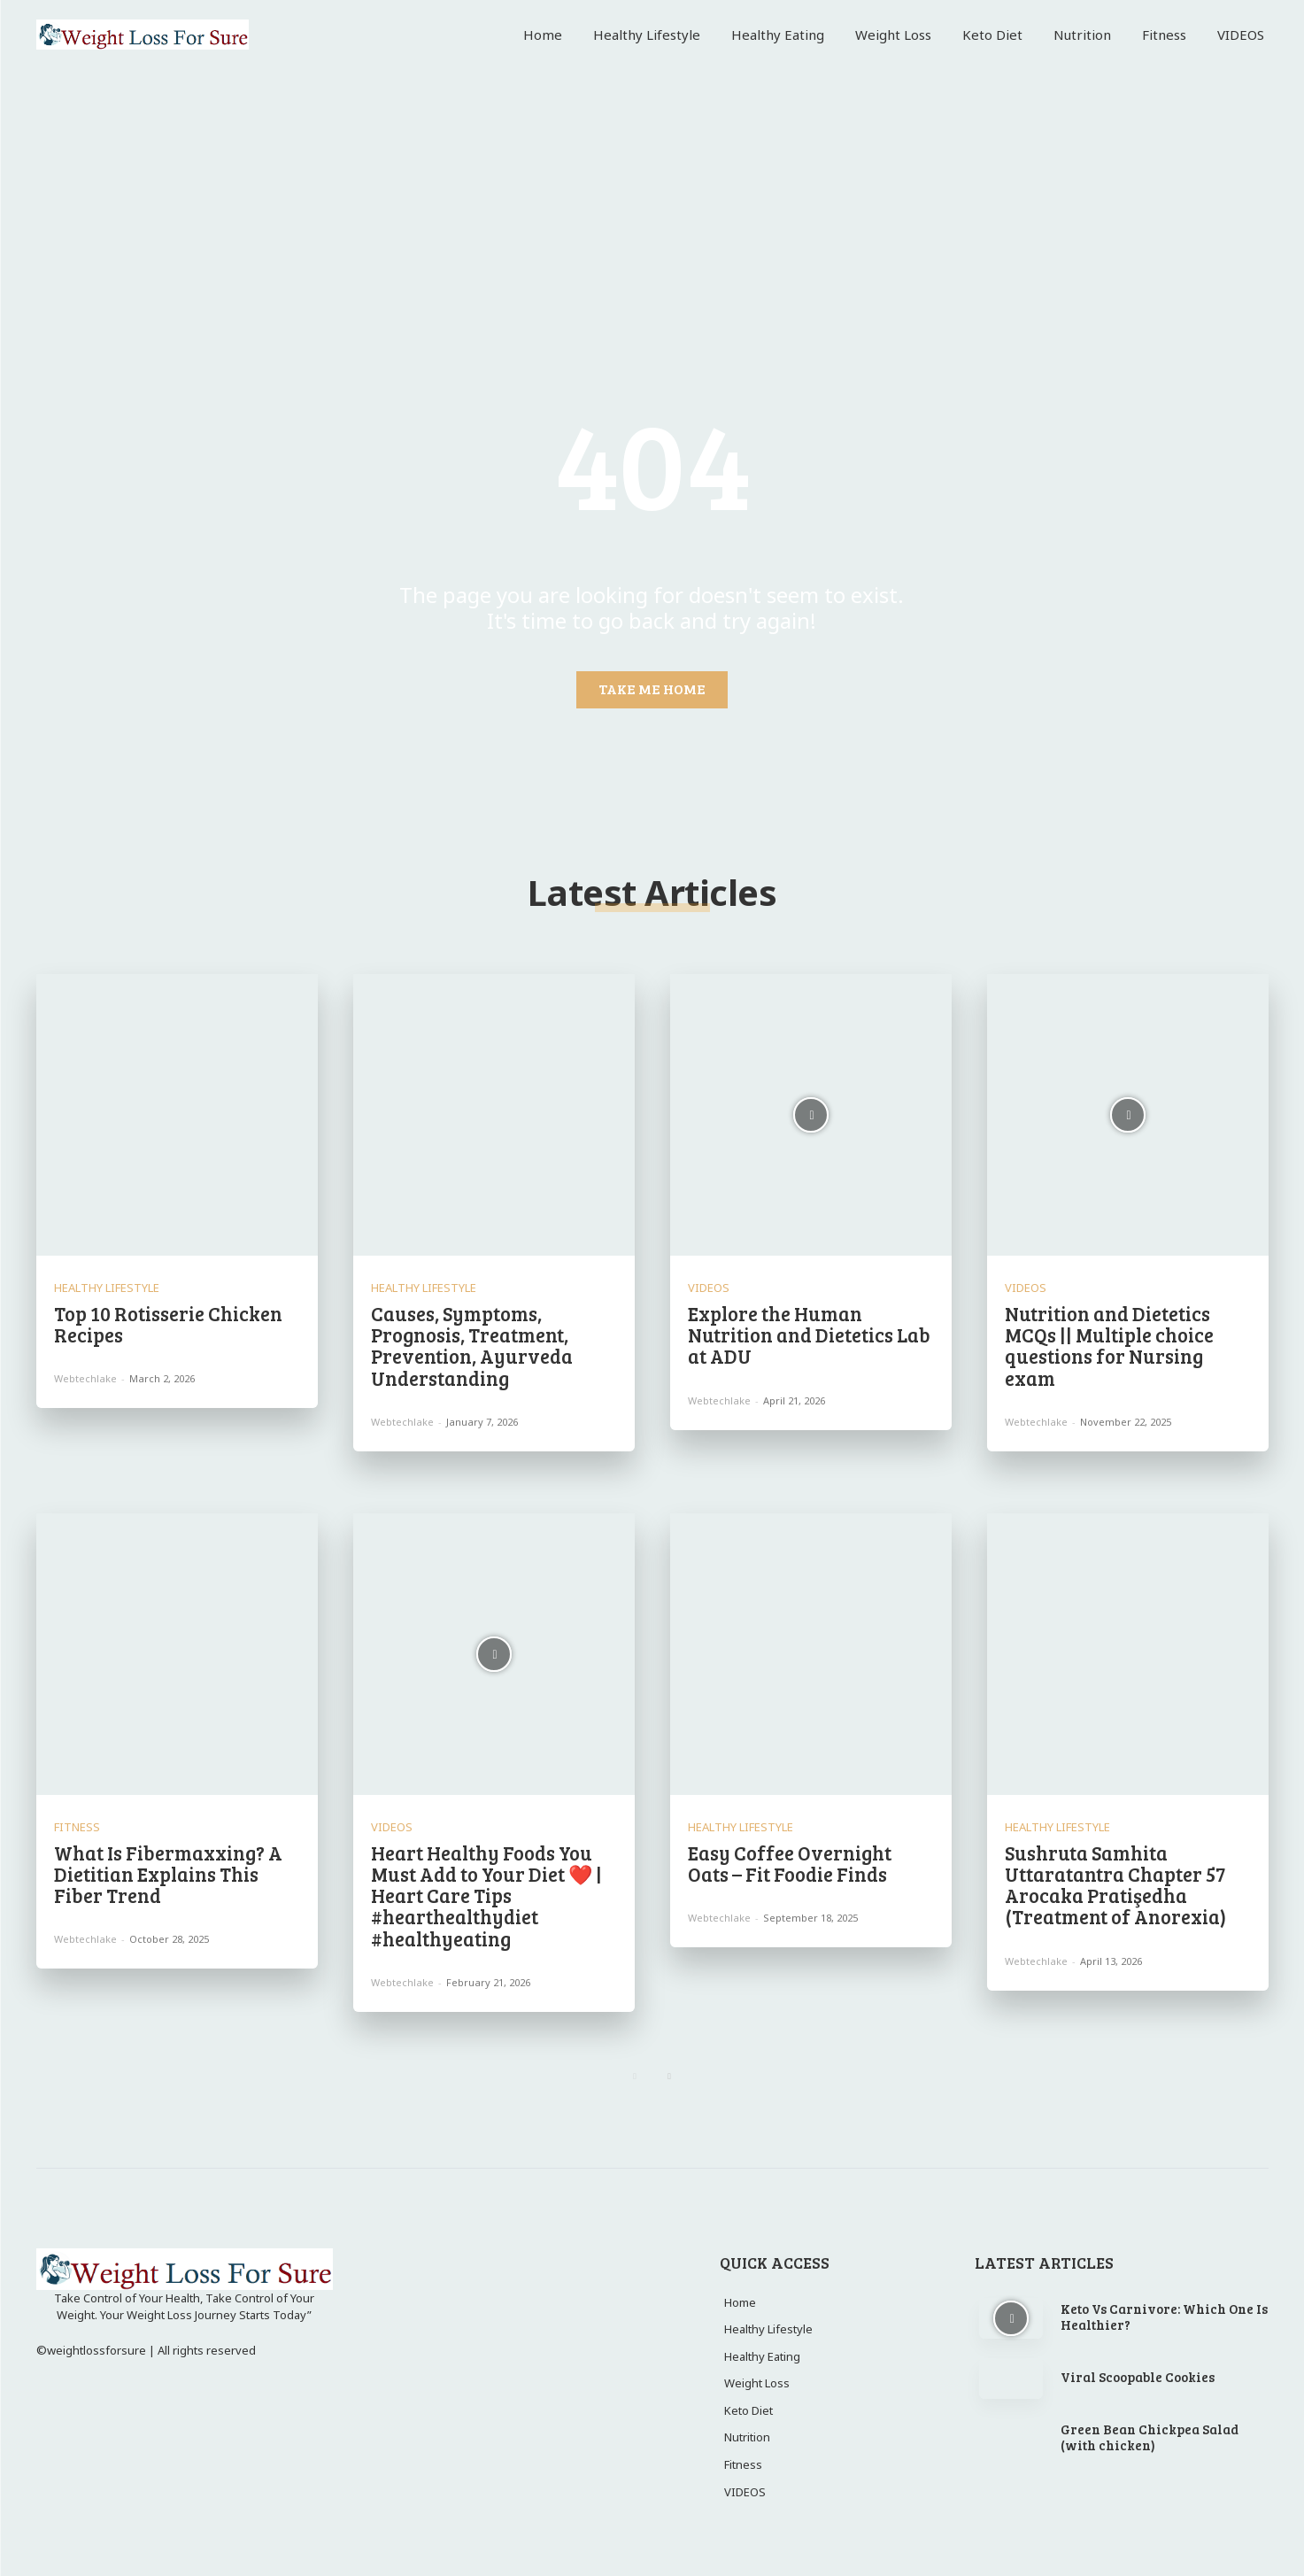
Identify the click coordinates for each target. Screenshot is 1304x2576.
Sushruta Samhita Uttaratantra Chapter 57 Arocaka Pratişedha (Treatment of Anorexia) (1115, 1884)
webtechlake (85, 1378)
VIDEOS (708, 1288)
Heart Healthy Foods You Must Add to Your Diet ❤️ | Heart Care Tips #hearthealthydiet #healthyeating (486, 1895)
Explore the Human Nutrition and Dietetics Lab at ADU (809, 1334)
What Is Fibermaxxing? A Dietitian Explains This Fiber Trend (168, 1873)
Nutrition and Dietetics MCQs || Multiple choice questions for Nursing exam (1109, 1345)
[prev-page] (635, 2076)
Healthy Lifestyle (106, 1288)
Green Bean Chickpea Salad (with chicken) (1149, 2437)
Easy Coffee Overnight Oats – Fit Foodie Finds (789, 1863)
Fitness (77, 1827)
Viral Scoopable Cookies (1138, 2377)
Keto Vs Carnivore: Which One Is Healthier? (1164, 2316)
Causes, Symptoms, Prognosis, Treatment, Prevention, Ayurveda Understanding (472, 1345)
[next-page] (670, 2076)
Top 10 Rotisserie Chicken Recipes (168, 1324)
